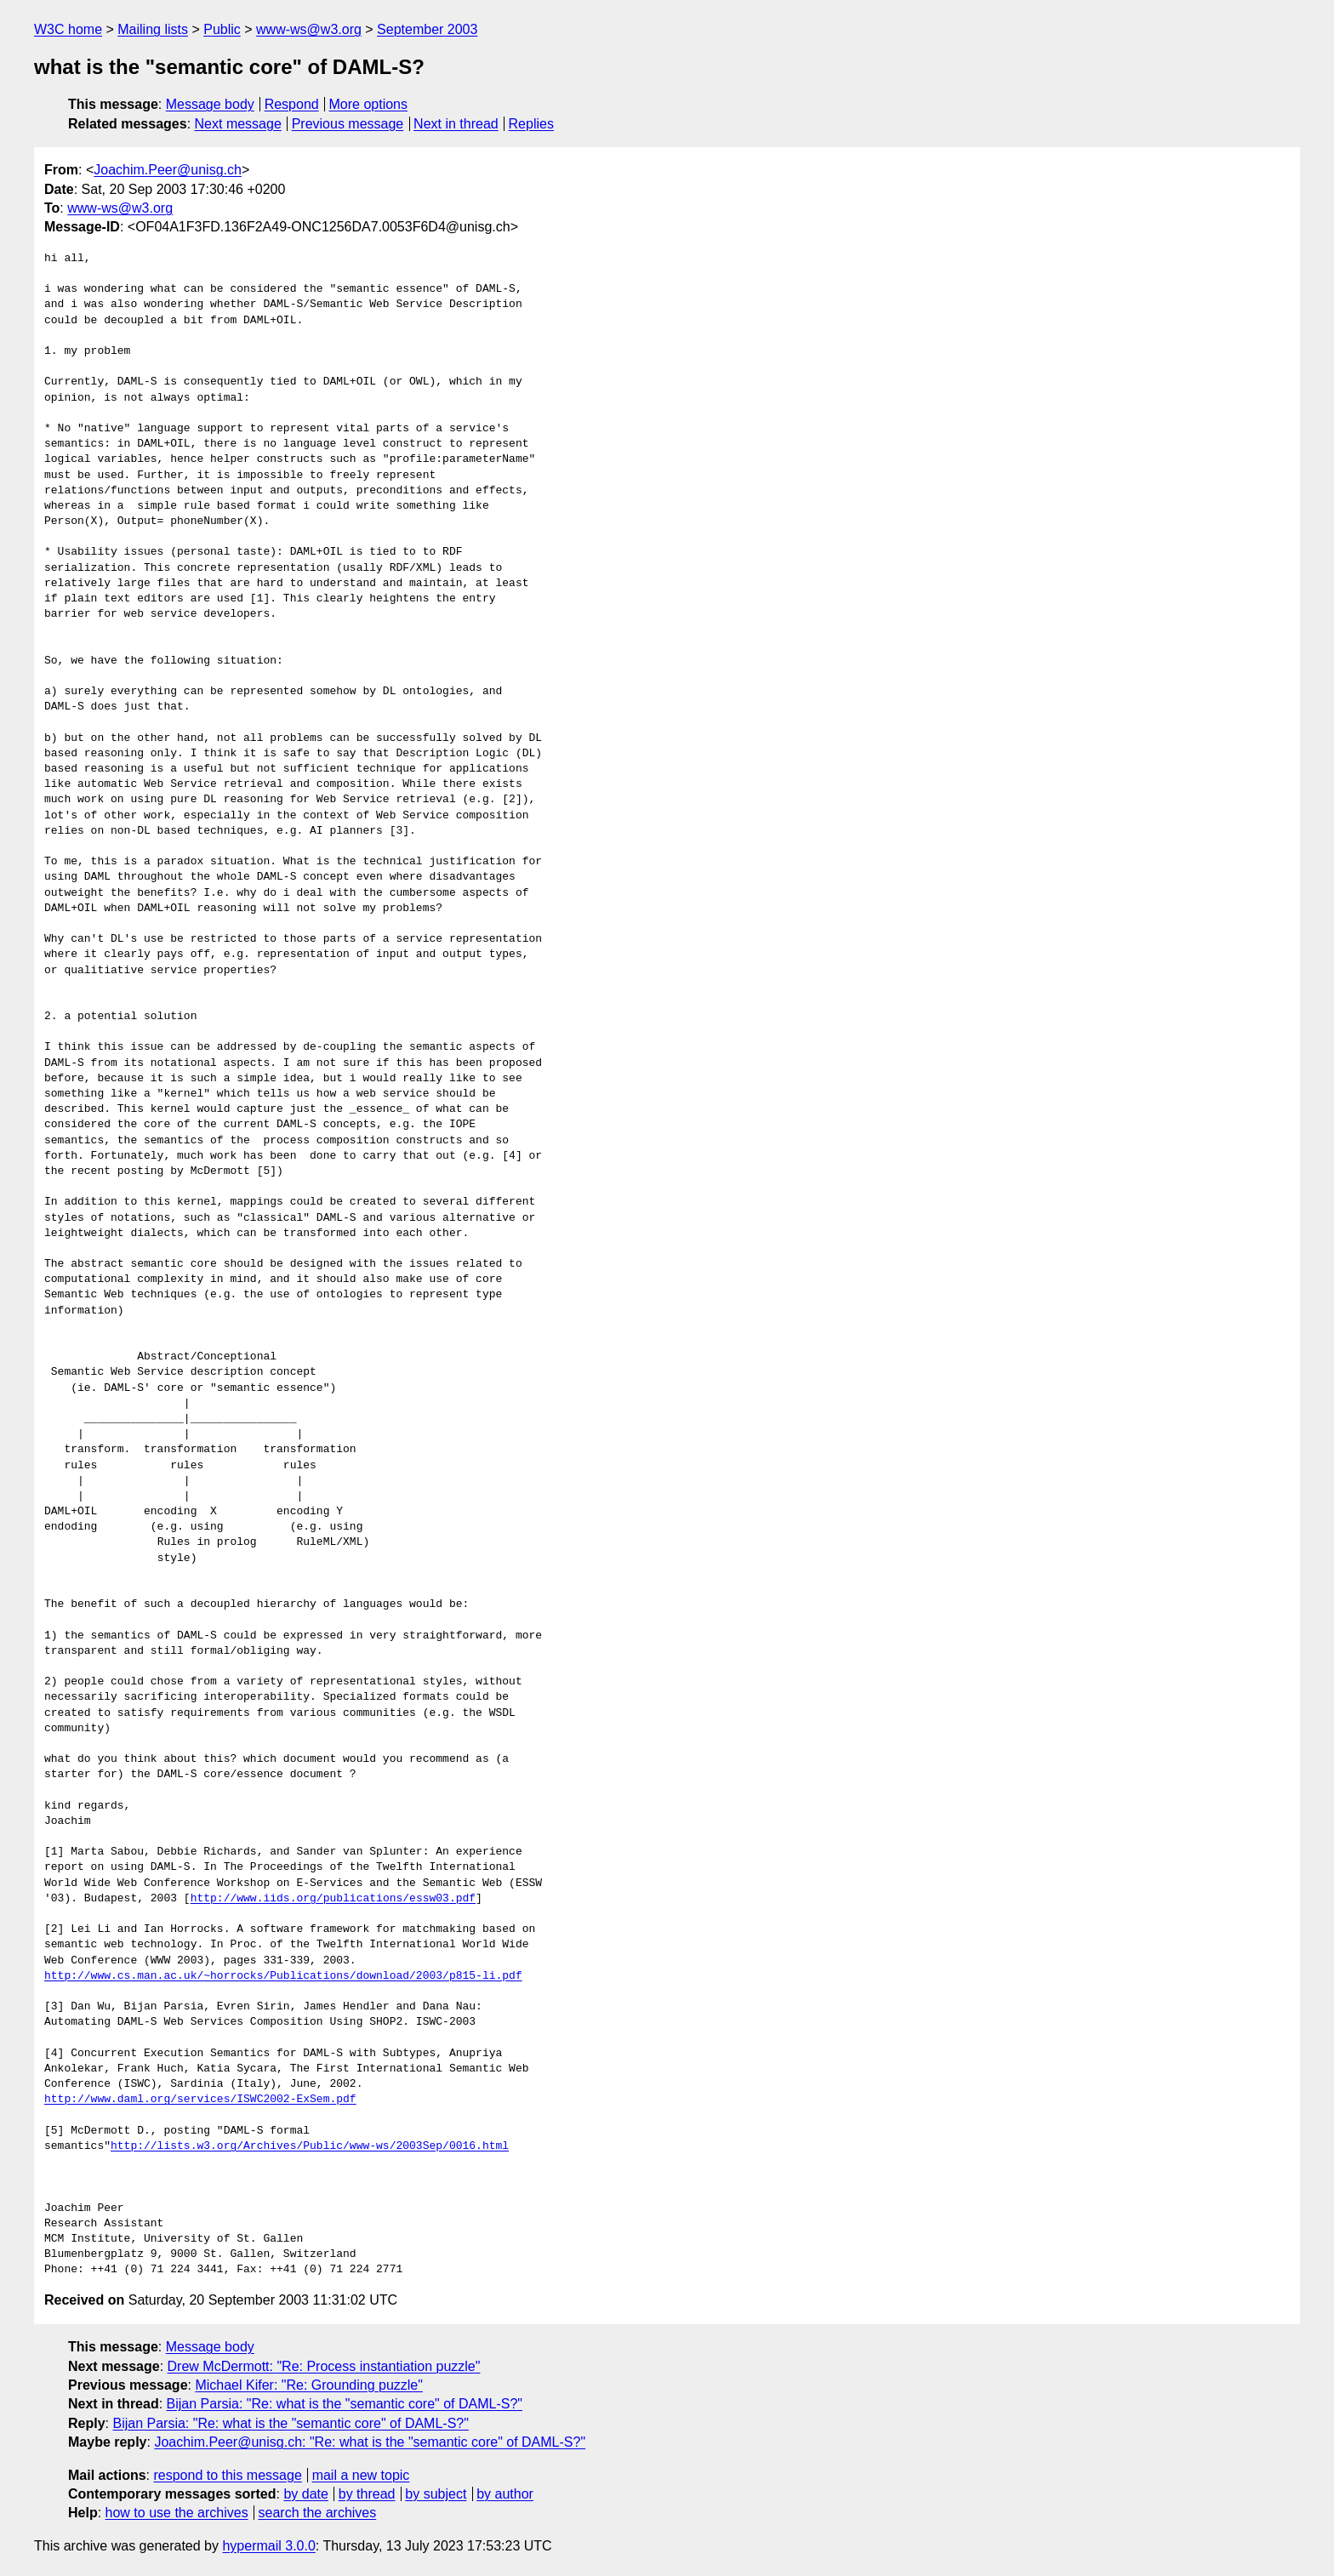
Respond (292, 104)
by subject (435, 2494)
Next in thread (456, 124)
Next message (238, 124)
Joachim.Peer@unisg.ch (168, 169)
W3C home (68, 29)
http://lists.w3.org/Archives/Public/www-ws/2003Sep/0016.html (310, 2146)
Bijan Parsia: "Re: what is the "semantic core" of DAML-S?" (344, 2403)
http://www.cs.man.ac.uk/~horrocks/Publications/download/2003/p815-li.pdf (283, 1976)
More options (368, 104)
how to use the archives (176, 2512)
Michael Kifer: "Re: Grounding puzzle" (308, 2385)
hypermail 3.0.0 (268, 2546)
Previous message (348, 124)
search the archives (318, 2512)
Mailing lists (152, 29)
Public (222, 29)
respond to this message (227, 2475)
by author (504, 2494)
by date (305, 2494)
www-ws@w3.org (309, 29)
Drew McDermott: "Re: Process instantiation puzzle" (324, 2366)
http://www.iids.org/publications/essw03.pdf (333, 1898)
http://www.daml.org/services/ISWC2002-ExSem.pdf (200, 2099)
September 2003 (427, 29)
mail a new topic (361, 2475)
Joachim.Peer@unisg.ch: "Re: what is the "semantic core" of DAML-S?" (369, 2442)
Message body (210, 104)
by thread (367, 2494)
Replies (531, 124)
